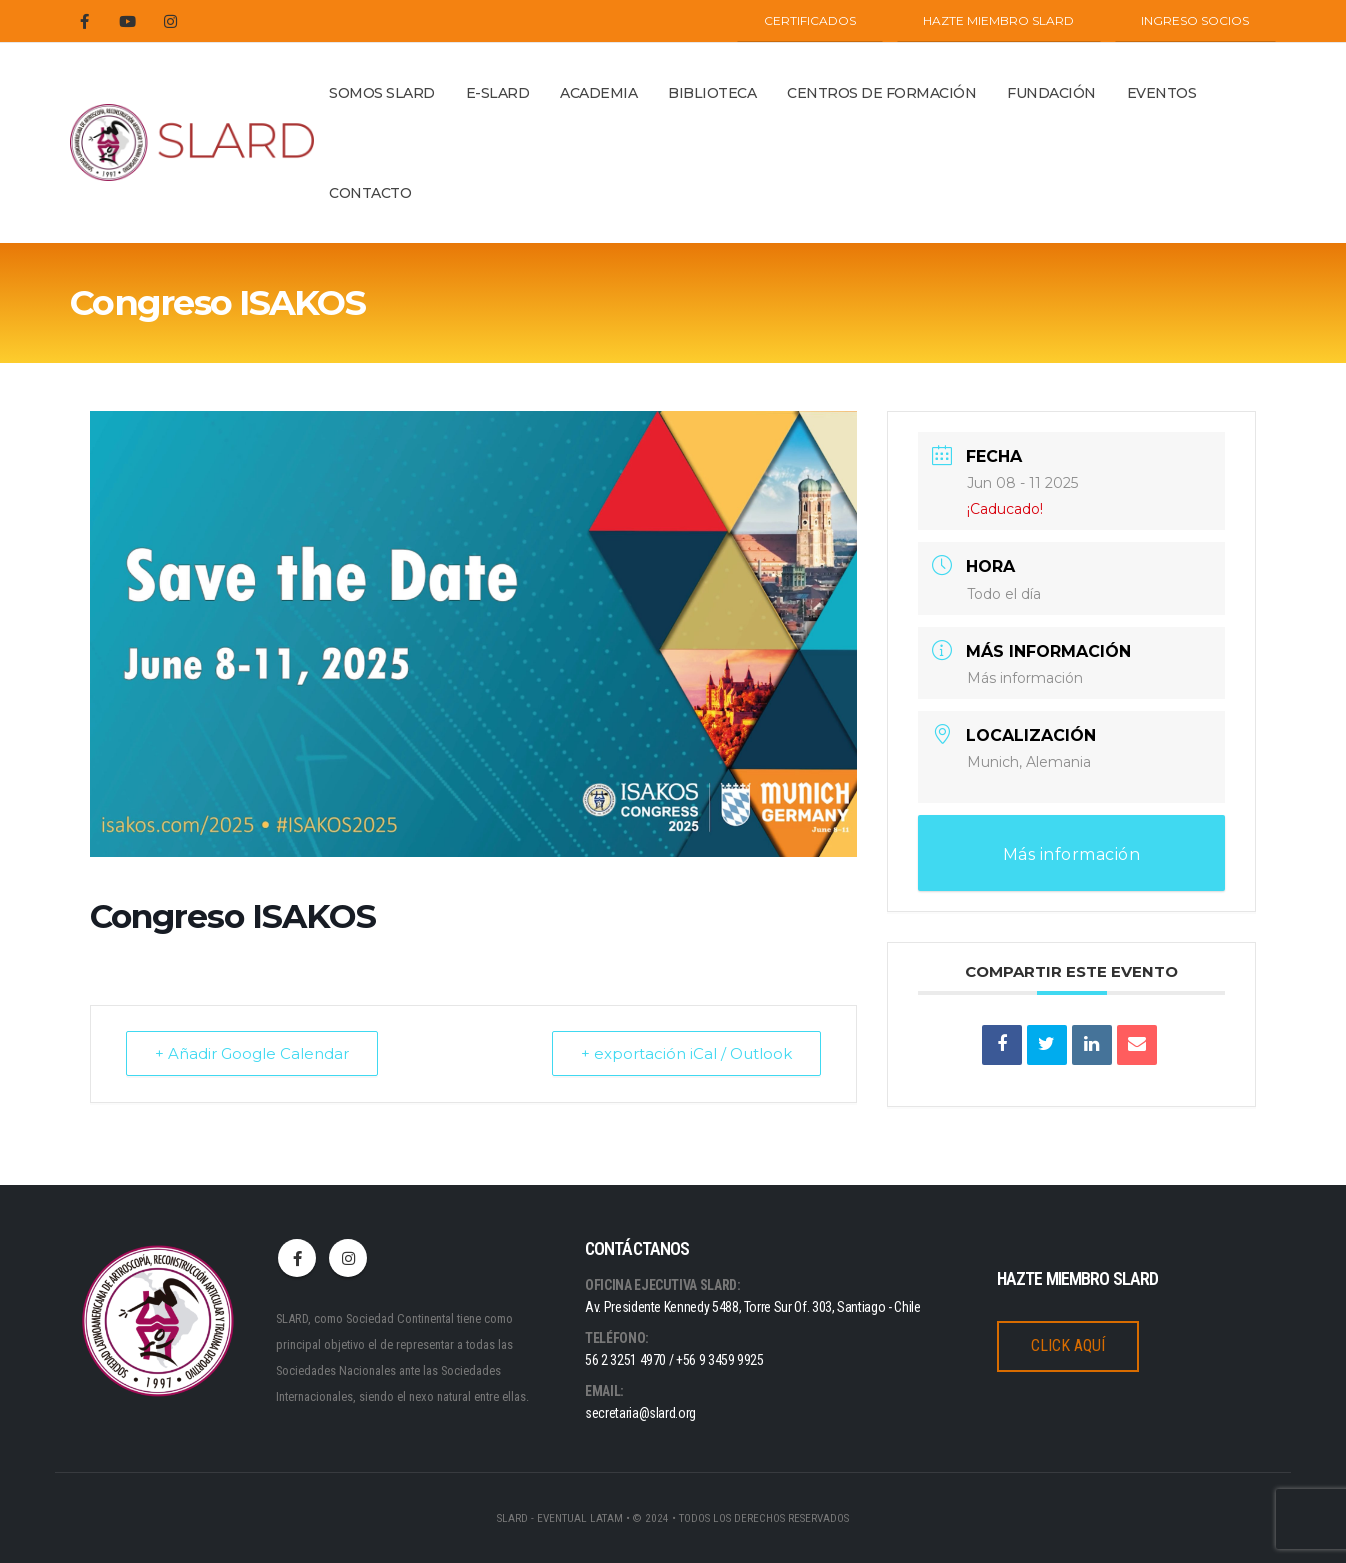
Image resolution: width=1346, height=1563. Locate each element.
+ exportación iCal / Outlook (686, 1053)
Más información (1025, 678)
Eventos (1162, 93)
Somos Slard (382, 93)
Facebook (297, 1258)
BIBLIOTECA (712, 93)
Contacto (370, 193)
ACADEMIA (598, 93)
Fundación (1051, 93)
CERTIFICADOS (810, 20)
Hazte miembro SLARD (998, 20)
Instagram (348, 1258)
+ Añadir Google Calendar (252, 1053)
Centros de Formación (881, 93)
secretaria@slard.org (640, 1413)
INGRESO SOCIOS (1195, 20)
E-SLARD (498, 93)
